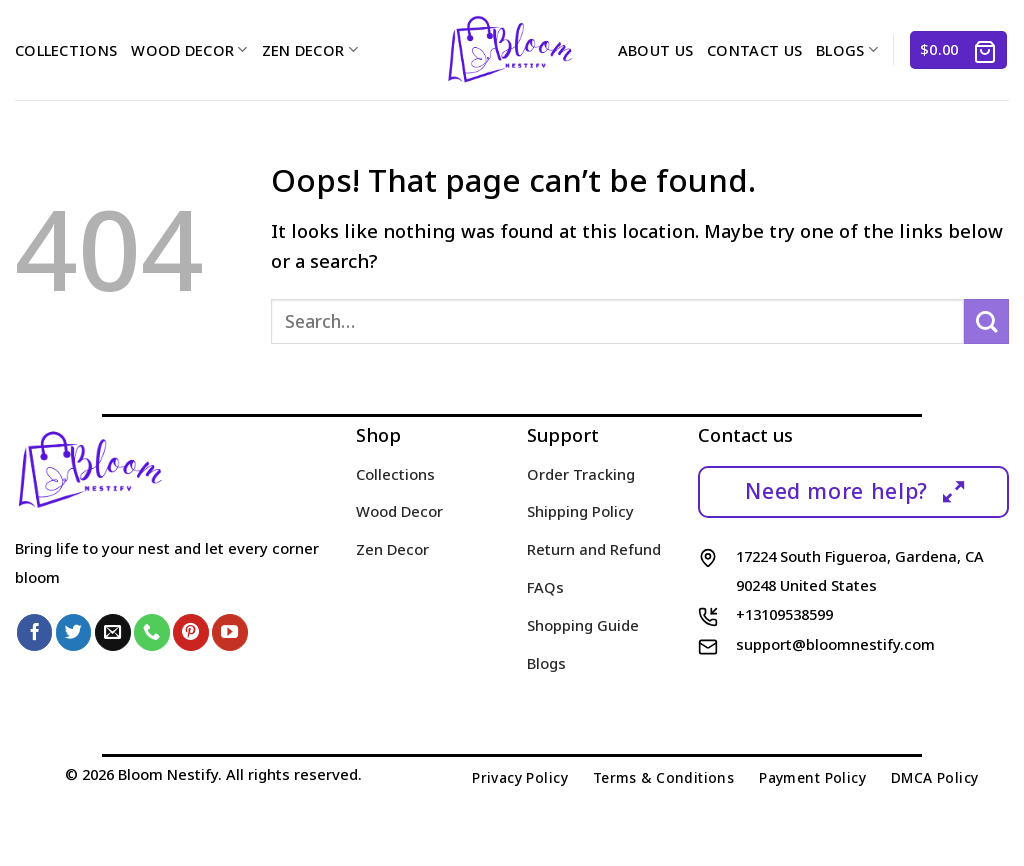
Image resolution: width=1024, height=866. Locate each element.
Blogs (847, 50)
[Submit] (986, 321)
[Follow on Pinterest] (191, 632)
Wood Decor (189, 50)
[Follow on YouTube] (230, 632)
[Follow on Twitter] (74, 632)
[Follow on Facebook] (35, 632)
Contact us (754, 50)
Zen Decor (310, 50)
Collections (66, 50)
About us (655, 50)
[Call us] (152, 632)
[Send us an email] (113, 632)
